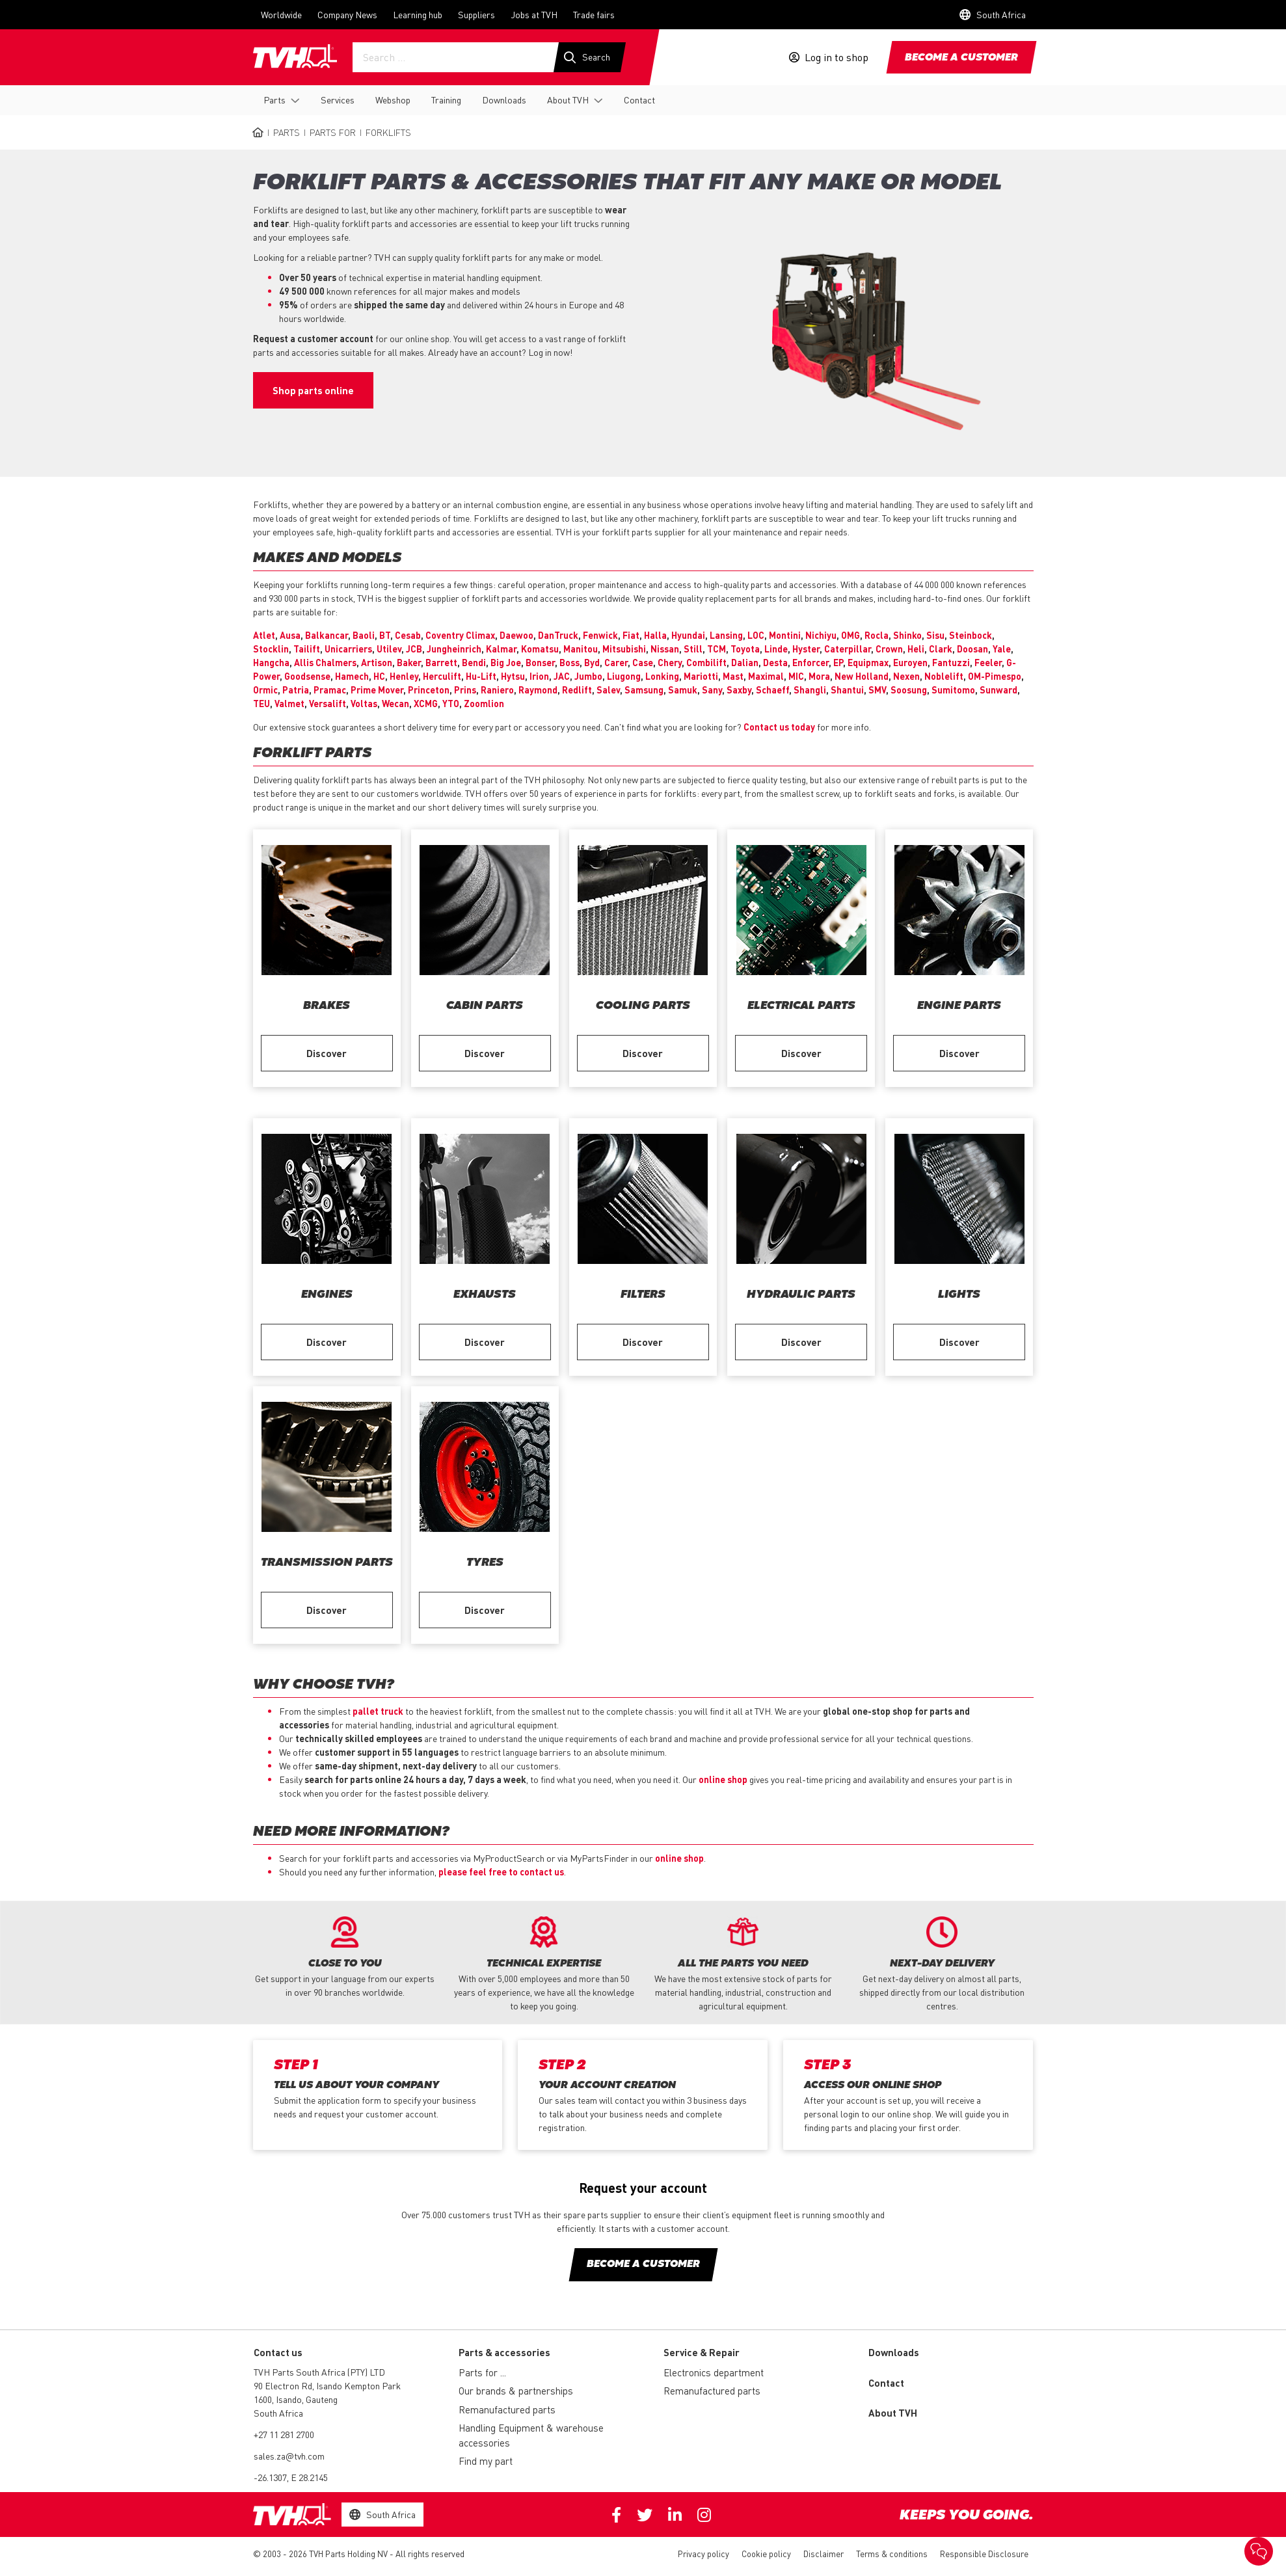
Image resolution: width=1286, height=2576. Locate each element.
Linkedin (674, 2514)
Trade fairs (594, 14)
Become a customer (961, 57)
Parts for (333, 132)
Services (338, 99)
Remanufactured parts (507, 2409)
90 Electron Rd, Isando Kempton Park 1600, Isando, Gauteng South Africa (327, 2399)
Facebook (616, 2514)
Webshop (392, 99)
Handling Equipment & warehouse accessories (531, 2435)
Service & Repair (701, 2352)
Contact (639, 99)
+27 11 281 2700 (284, 2434)
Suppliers (476, 14)
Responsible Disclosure (984, 2553)
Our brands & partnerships (516, 2390)
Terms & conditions (892, 2553)
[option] (344, 1957)
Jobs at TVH (534, 14)
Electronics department (713, 2372)
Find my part (486, 2460)
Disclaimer (823, 2553)
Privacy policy (703, 2553)
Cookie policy (766, 2553)
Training (446, 99)
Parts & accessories (504, 2352)
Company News (347, 14)
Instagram (704, 2514)
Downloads (504, 99)
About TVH (568, 99)
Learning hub (417, 14)
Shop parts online (313, 390)
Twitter (644, 2514)
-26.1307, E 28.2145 (291, 2477)
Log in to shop (836, 57)
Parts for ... (482, 2372)
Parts (274, 99)
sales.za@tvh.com (289, 2456)
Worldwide (281, 14)
